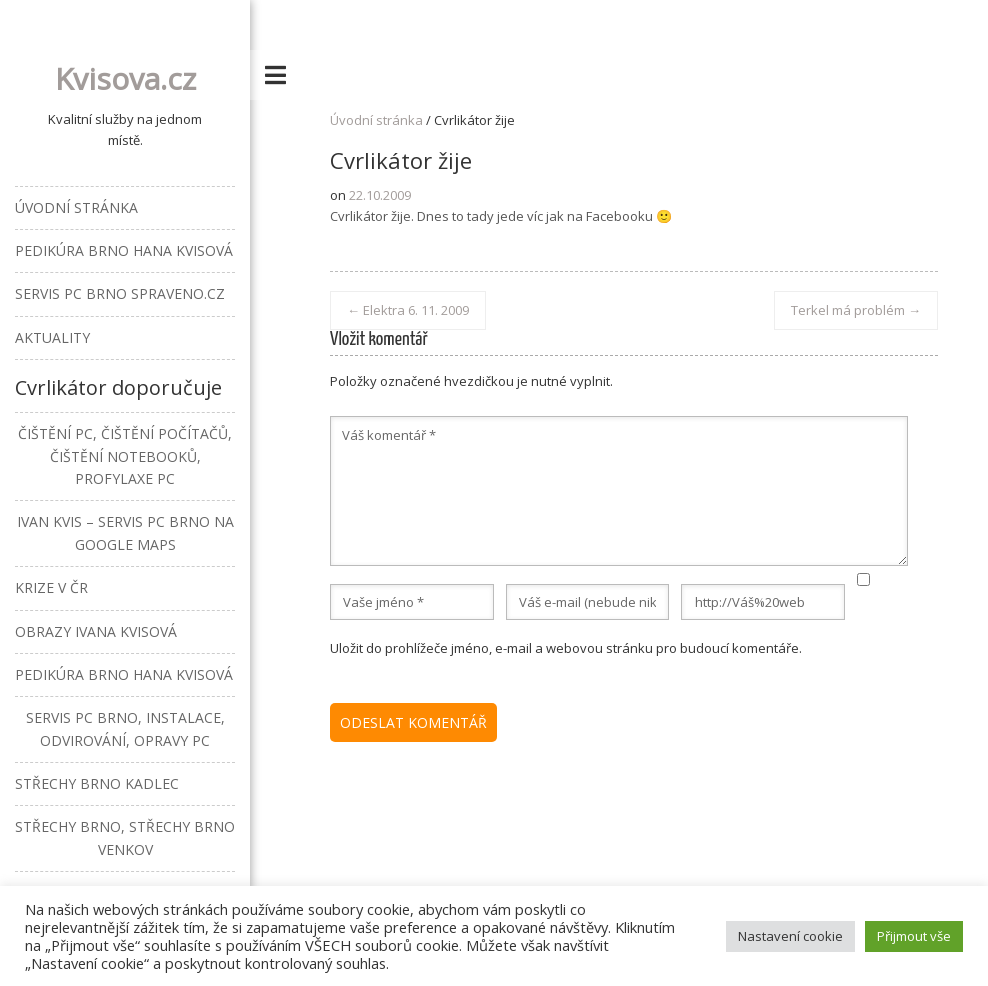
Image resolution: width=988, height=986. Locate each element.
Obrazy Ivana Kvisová (96, 631)
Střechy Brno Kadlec (97, 783)
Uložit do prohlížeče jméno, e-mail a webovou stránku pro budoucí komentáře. (566, 648)
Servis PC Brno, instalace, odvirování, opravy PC (125, 728)
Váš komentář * (619, 491)
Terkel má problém (856, 310)
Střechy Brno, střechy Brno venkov (125, 837)
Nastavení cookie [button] (790, 936)
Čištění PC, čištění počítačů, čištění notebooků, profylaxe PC (125, 456)
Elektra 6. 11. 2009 (408, 310)
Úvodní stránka (376, 120)
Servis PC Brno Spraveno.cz (120, 293)
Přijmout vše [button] (914, 936)
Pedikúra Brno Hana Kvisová (124, 250)
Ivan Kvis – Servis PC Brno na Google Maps (125, 532)
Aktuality (52, 337)
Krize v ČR (51, 587)
